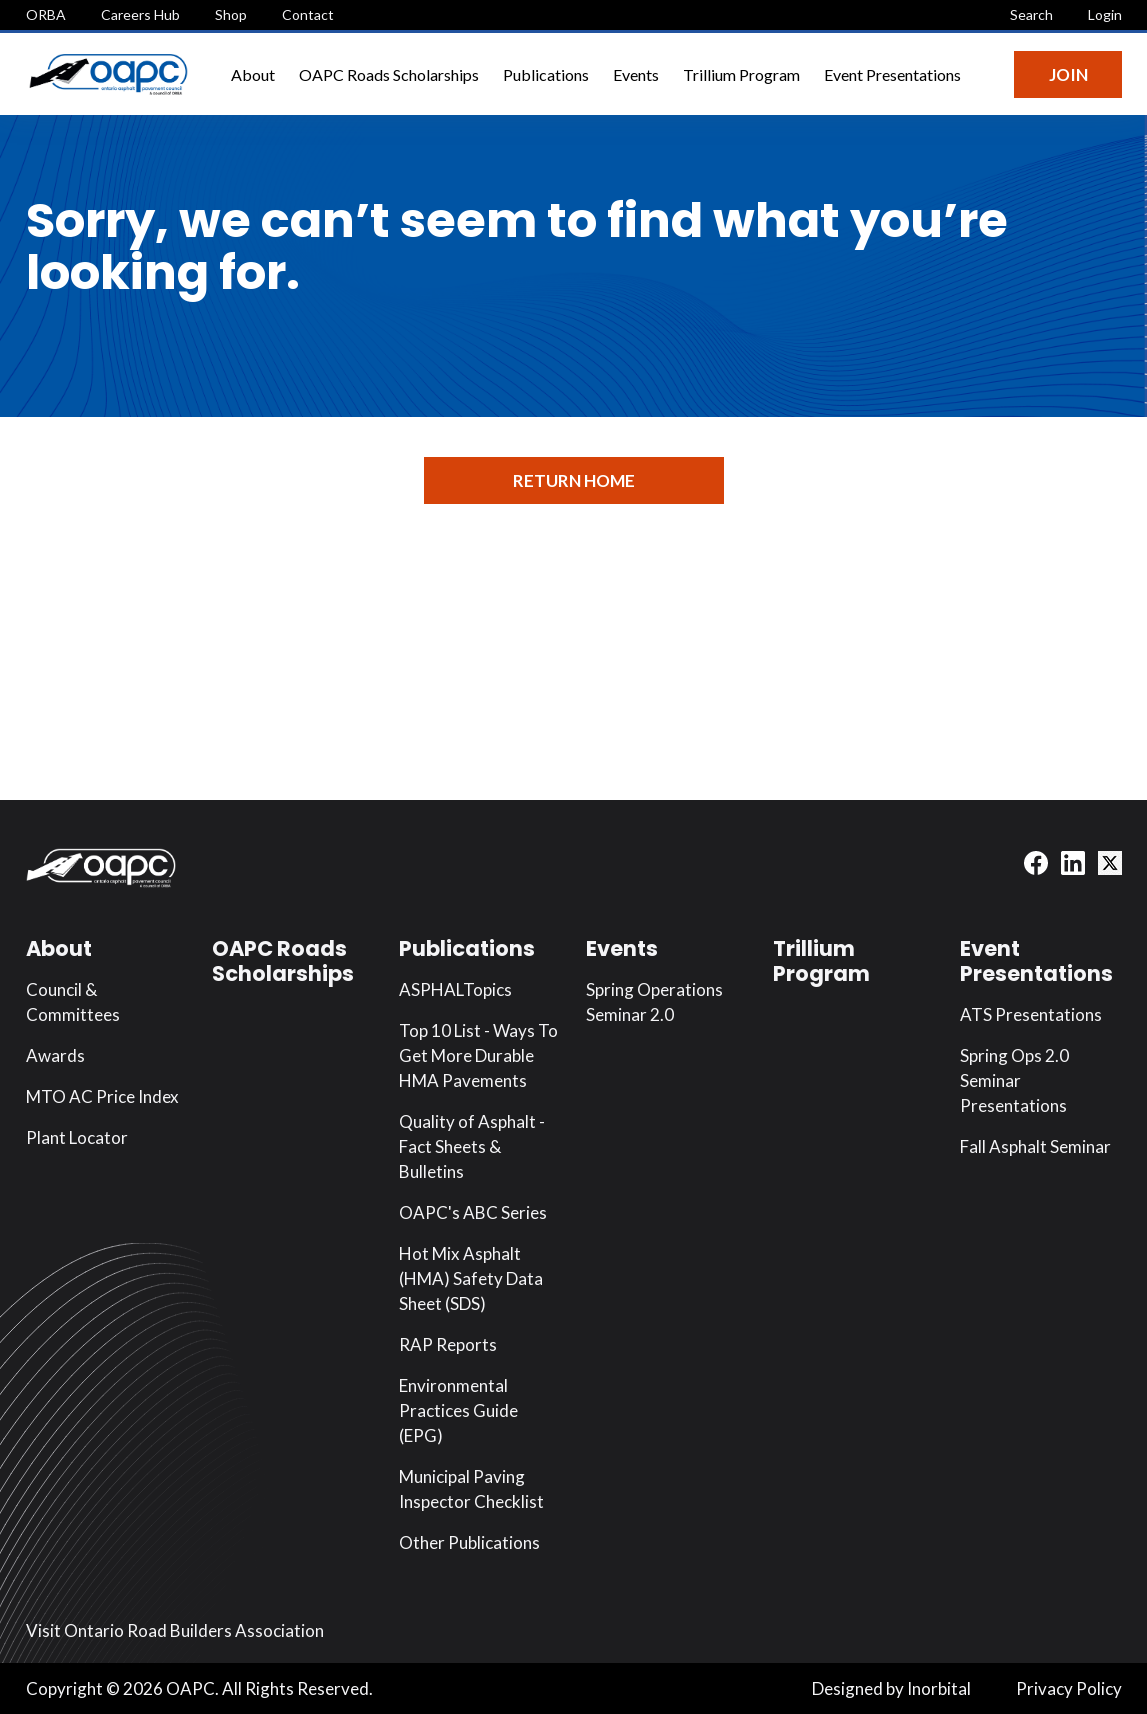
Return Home (574, 480)
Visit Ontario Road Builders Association (175, 1630)
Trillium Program (741, 74)
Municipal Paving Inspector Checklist (471, 1489)
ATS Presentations (1031, 1014)
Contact (308, 14)
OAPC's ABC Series (473, 1212)
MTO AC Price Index (102, 1096)
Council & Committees (73, 1002)
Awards (55, 1055)
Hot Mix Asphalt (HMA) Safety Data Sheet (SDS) (471, 1278)
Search (1031, 14)
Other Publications (469, 1542)
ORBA (46, 14)
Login (1105, 14)
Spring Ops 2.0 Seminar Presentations (1014, 1080)
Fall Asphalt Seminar (1035, 1146)
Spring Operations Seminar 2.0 (654, 1002)
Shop (231, 14)
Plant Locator (77, 1137)
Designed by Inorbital (891, 1688)
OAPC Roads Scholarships (389, 74)
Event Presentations (892, 74)
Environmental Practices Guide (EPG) (458, 1410)
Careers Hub (140, 14)
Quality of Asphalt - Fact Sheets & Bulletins (472, 1146)
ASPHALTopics (455, 989)
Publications (546, 74)
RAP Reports (448, 1344)
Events (636, 74)
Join (1068, 74)
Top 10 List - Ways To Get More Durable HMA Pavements (478, 1055)
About (253, 74)
